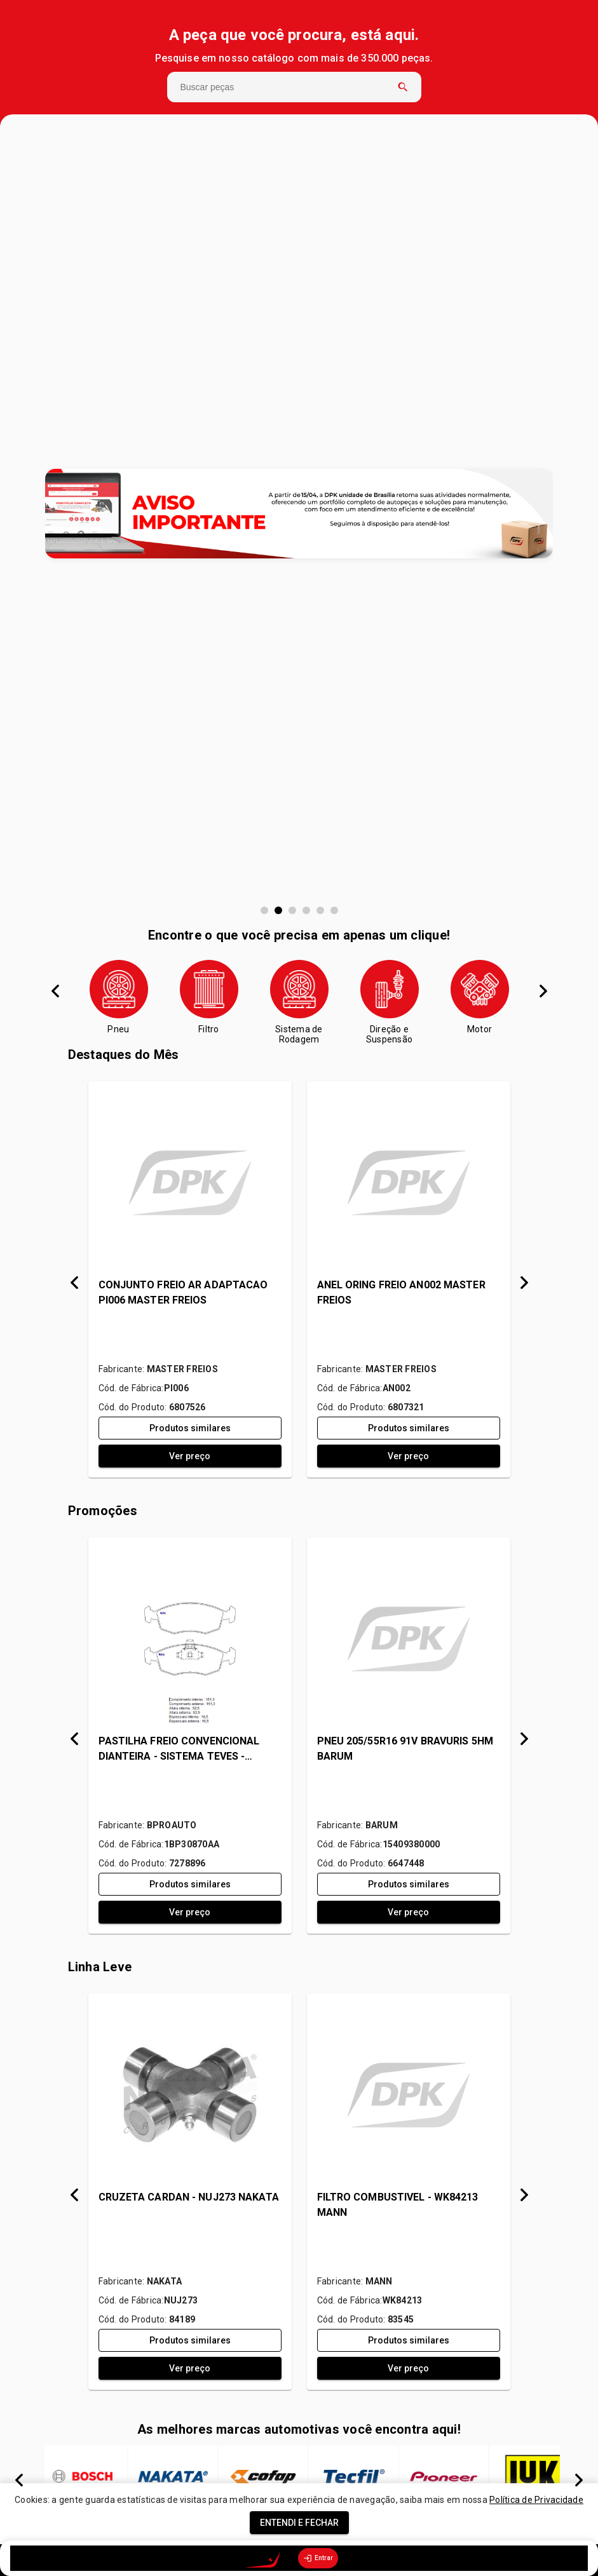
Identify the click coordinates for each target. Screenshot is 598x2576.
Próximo (543, 991)
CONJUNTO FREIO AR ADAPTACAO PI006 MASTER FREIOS (183, 1292)
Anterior (55, 991)
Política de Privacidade (536, 2500)
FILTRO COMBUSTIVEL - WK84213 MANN (398, 2204)
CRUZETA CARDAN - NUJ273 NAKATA (189, 2197)
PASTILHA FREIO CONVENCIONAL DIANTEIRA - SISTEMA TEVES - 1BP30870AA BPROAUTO (179, 1749)
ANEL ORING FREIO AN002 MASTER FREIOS (401, 1292)
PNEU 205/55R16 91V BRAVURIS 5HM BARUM (405, 1748)
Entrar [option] (318, 2558)
